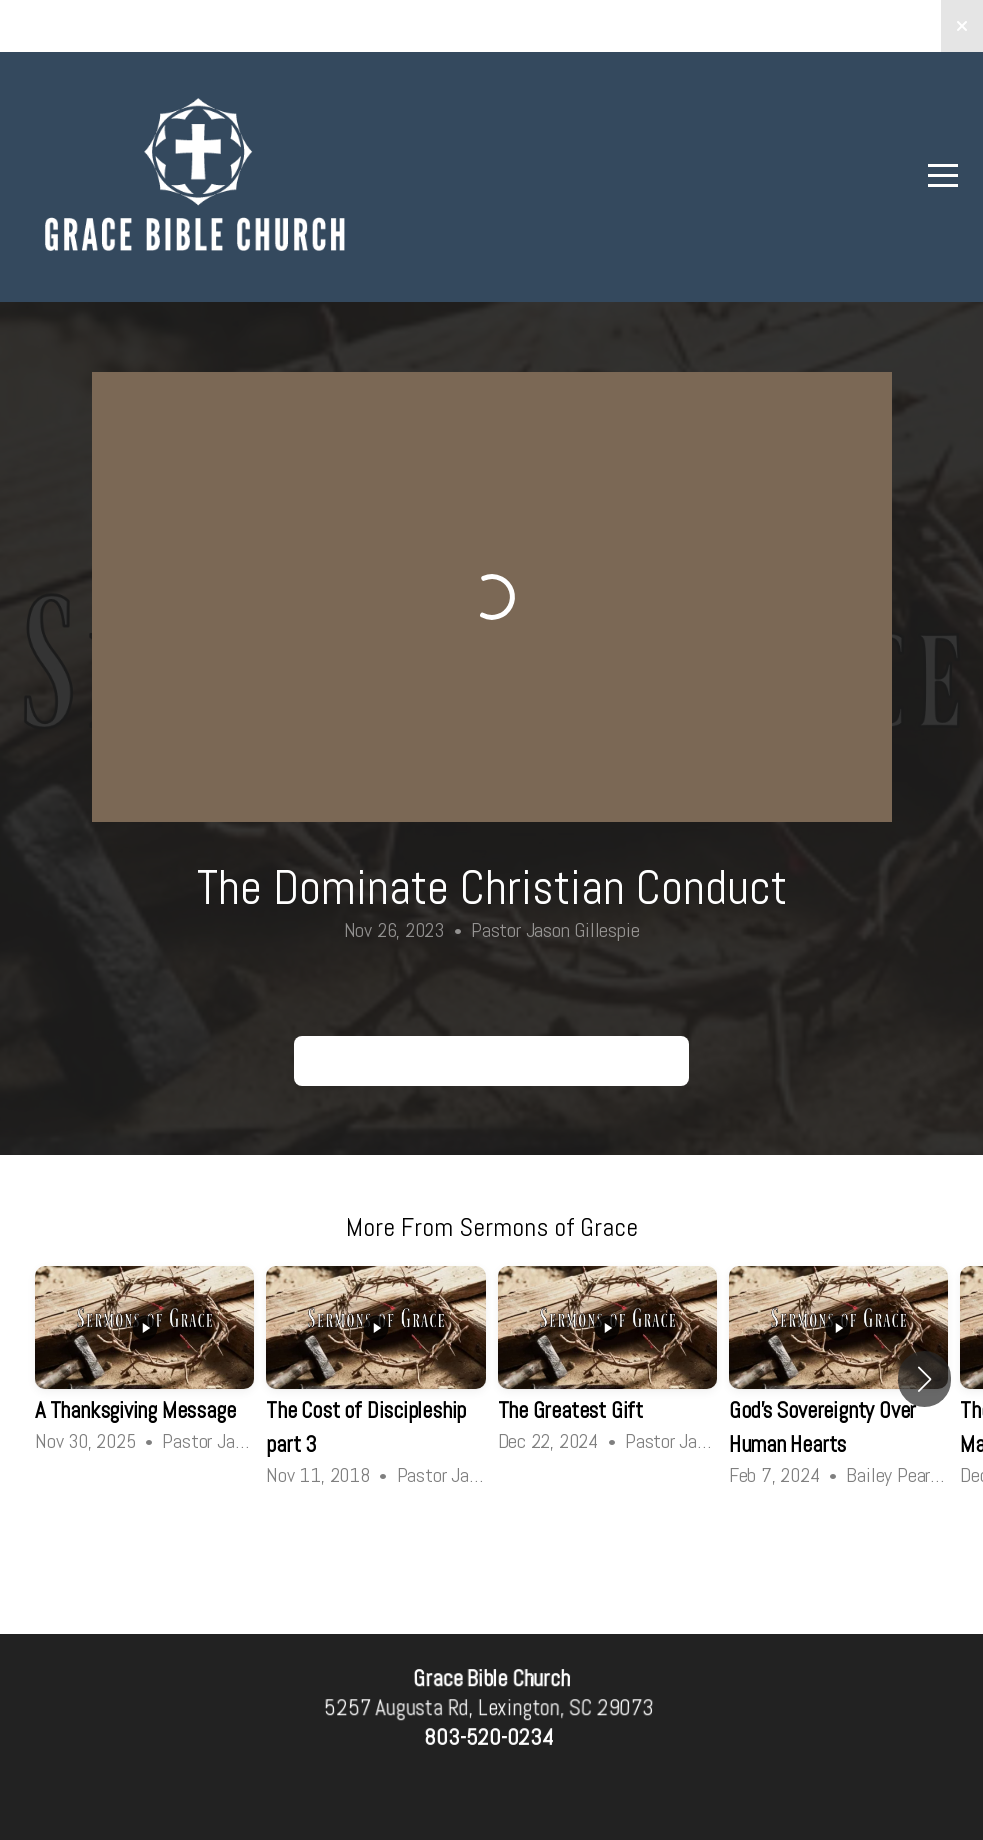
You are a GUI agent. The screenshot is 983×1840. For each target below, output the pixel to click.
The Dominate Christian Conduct (491, 1060)
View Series (491, 1545)
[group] (144, 1361)
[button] (924, 1379)
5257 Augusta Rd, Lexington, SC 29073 (489, 1708)
